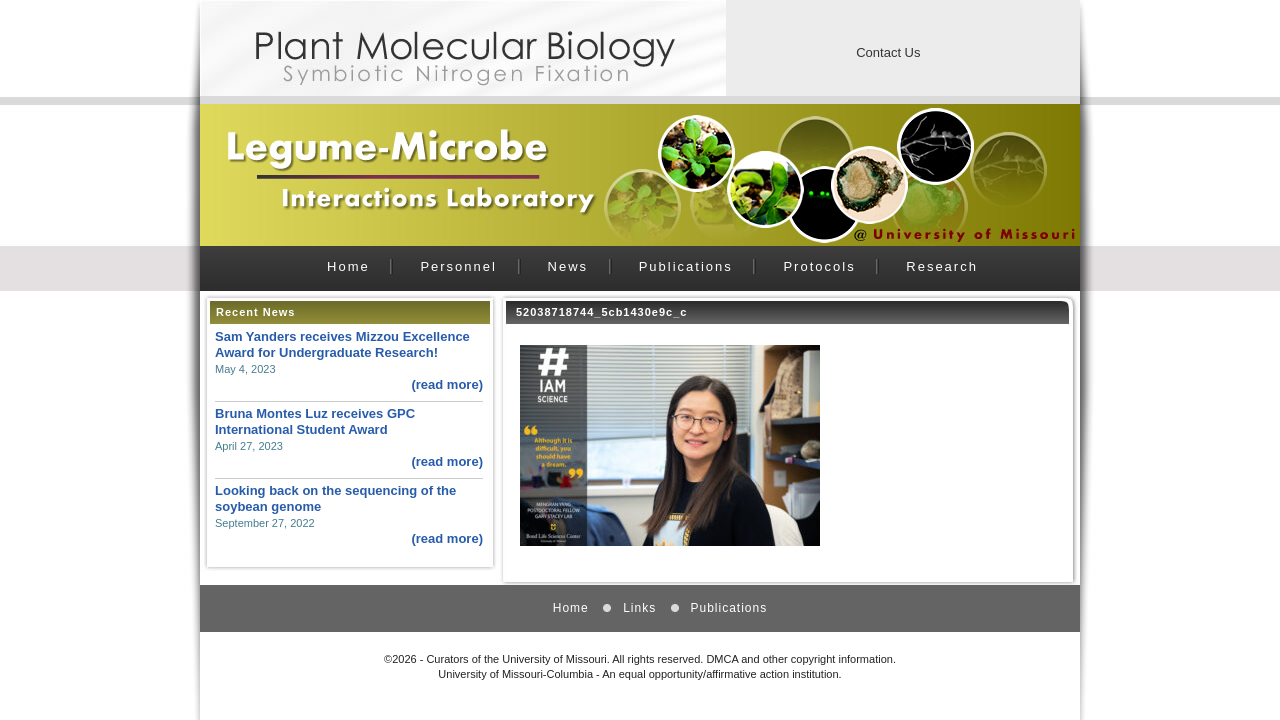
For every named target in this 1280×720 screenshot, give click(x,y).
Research (942, 266)
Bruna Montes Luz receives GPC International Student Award (315, 421)
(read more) (447, 384)
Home (348, 266)
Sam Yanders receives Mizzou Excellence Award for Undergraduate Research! (342, 344)
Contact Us (888, 52)
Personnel (458, 266)
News (568, 266)
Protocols (819, 266)
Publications (686, 266)
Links (639, 608)
